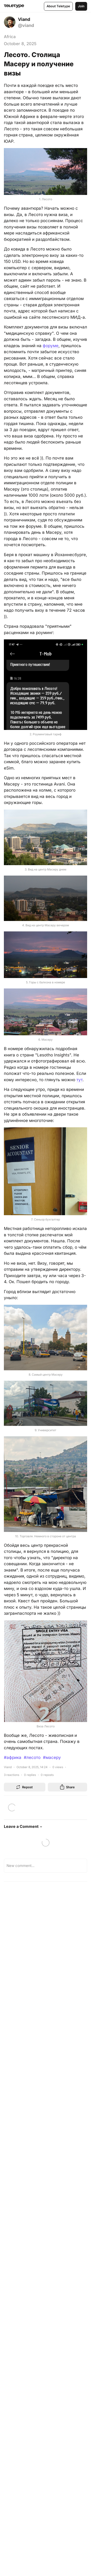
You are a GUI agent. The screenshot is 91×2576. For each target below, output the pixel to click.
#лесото (32, 1757)
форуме (50, 345)
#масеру (52, 1757)
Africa (10, 36)
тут (79, 1079)
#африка (12, 1757)
